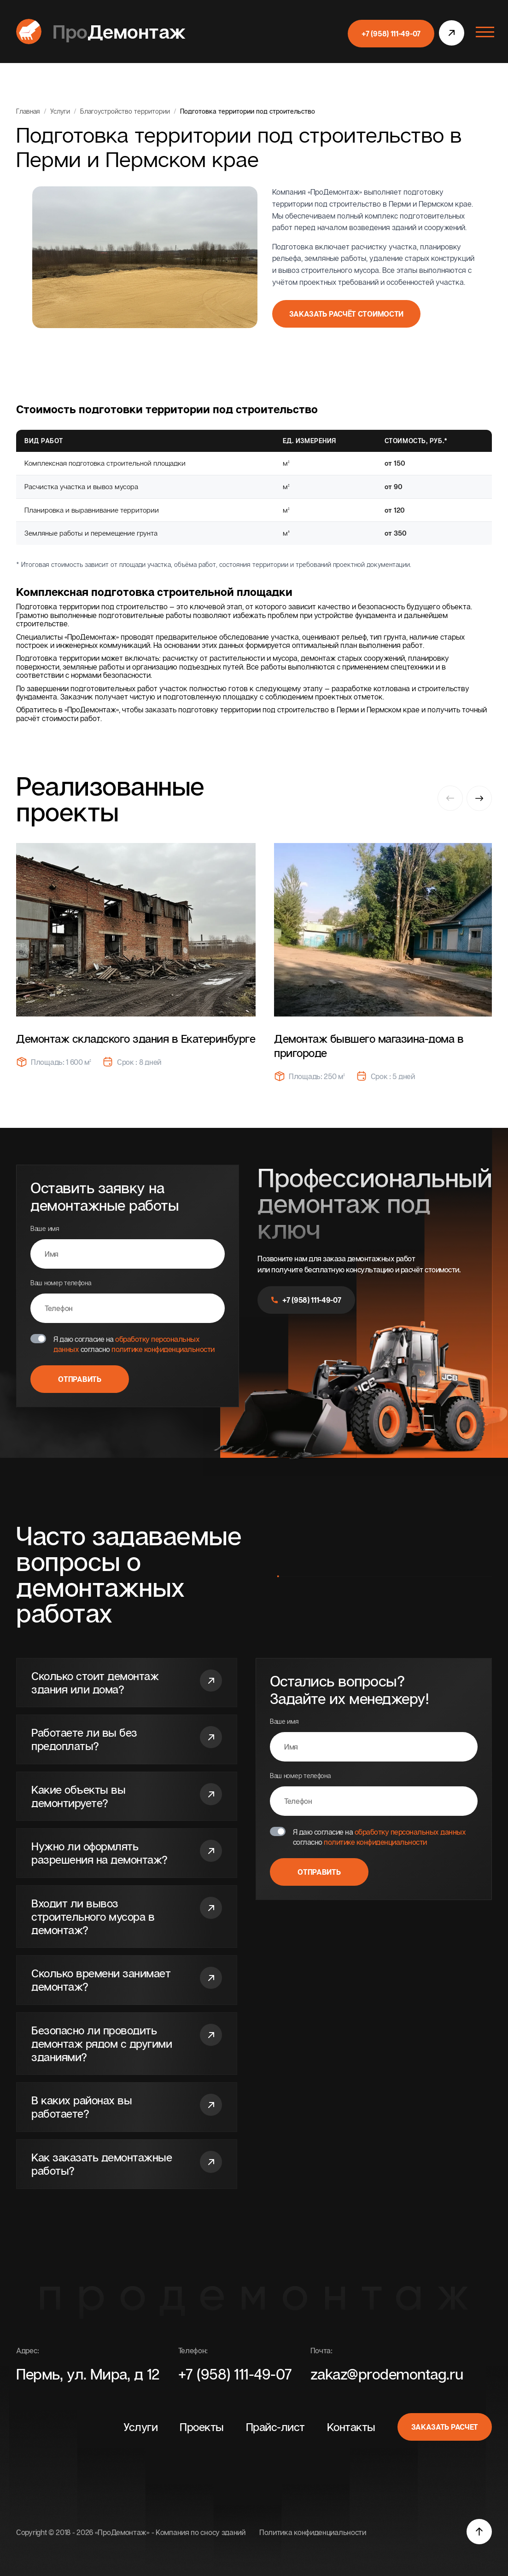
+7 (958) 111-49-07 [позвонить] (391, 33)
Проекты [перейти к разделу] (202, 2426)
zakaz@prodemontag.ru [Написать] (386, 2374)
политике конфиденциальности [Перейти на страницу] (163, 1349)
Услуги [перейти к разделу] (140, 2426)
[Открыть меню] (482, 31)
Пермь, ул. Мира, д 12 (88, 2374)
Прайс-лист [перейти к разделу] (275, 2426)
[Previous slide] (450, 799)
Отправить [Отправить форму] (79, 1379)
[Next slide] (479, 797)
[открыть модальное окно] (451, 33)
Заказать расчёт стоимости (346, 313)
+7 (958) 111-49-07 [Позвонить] (235, 2374)
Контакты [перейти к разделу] (351, 2426)
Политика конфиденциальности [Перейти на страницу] (312, 2532)
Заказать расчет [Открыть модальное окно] (445, 2427)
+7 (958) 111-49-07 (306, 1300)
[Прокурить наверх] (479, 2532)
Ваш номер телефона (127, 1301)
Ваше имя (127, 1247)
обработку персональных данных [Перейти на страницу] (410, 1832)
